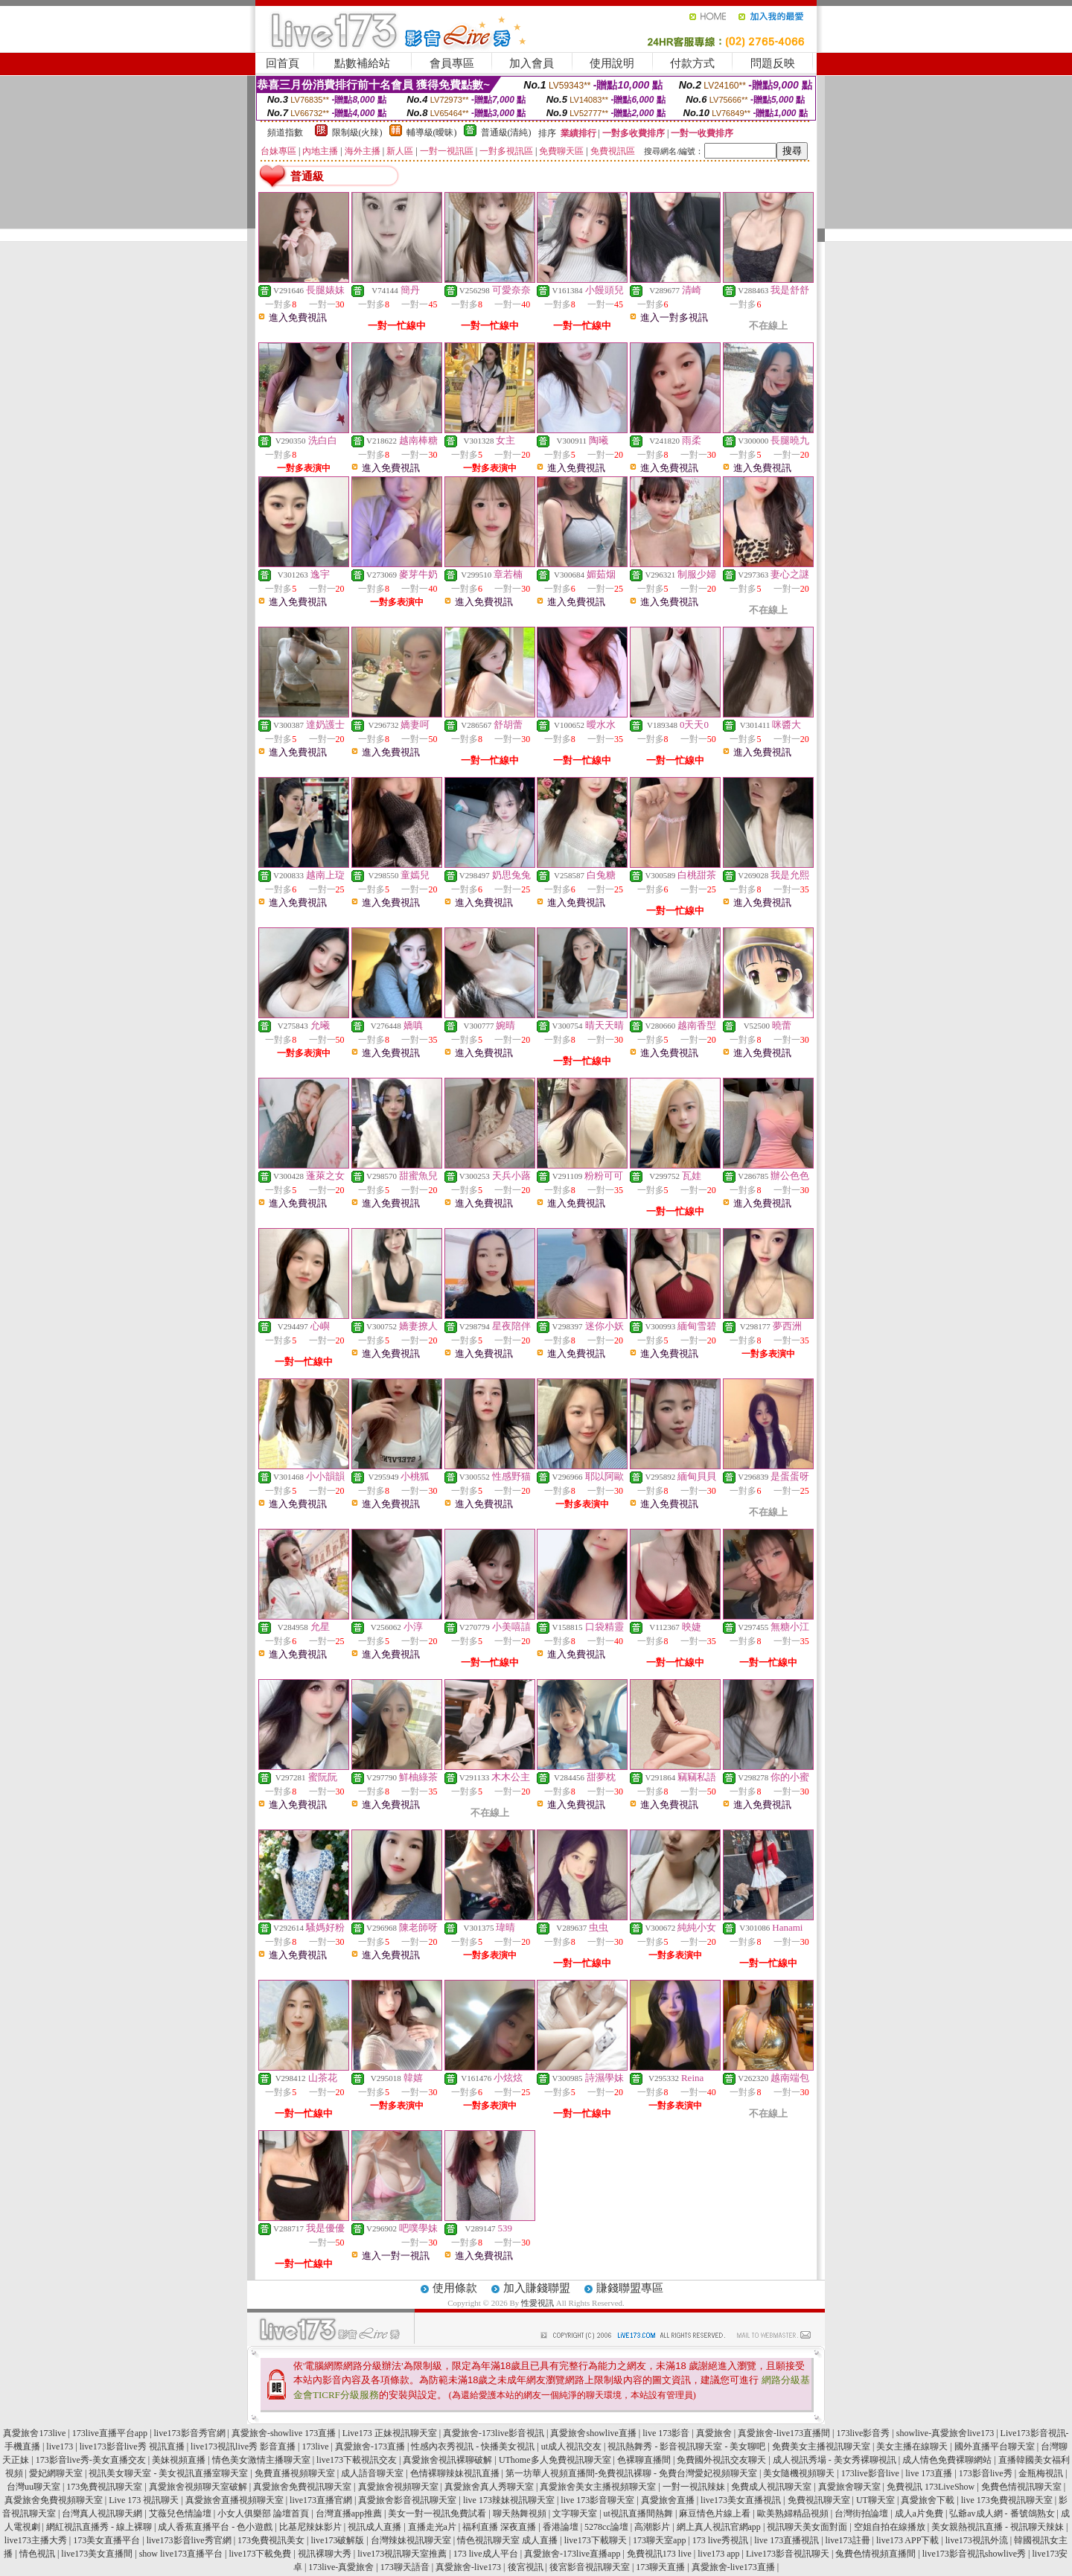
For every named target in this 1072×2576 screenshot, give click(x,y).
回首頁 (282, 63)
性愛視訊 (537, 2302)
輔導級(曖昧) (431, 132)
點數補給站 (362, 63)
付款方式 (692, 63)
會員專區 (452, 63)
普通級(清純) (506, 132)
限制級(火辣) (357, 132)
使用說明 (612, 63)
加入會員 (531, 63)
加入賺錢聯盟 (536, 2288)
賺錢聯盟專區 (629, 2288)
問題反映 (772, 63)
